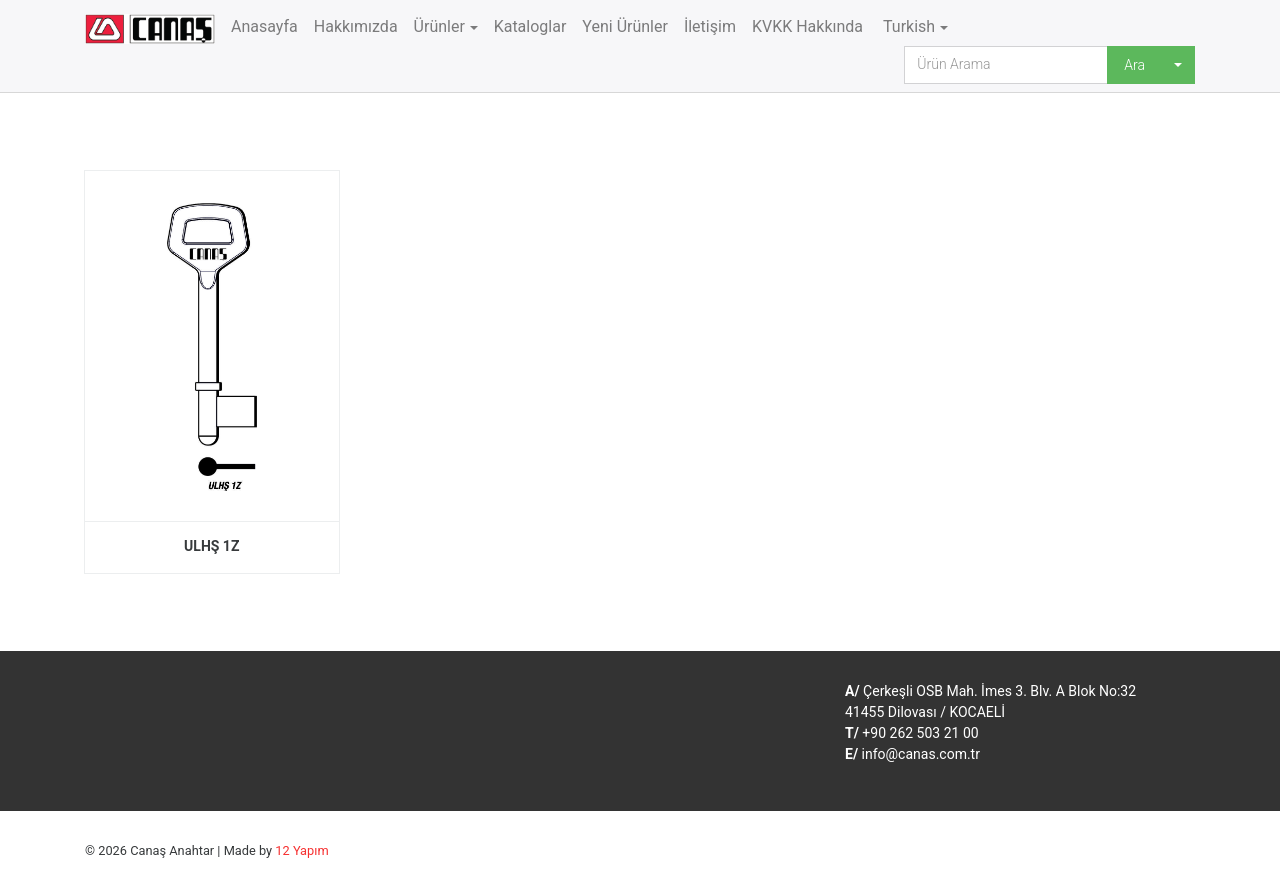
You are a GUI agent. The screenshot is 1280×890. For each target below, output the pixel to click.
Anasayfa (264, 26)
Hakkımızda (356, 26)
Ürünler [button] (439, 26)
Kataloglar (530, 26)
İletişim (710, 26)
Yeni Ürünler (625, 26)
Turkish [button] (907, 26)
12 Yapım (301, 850)
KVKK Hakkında (807, 26)
